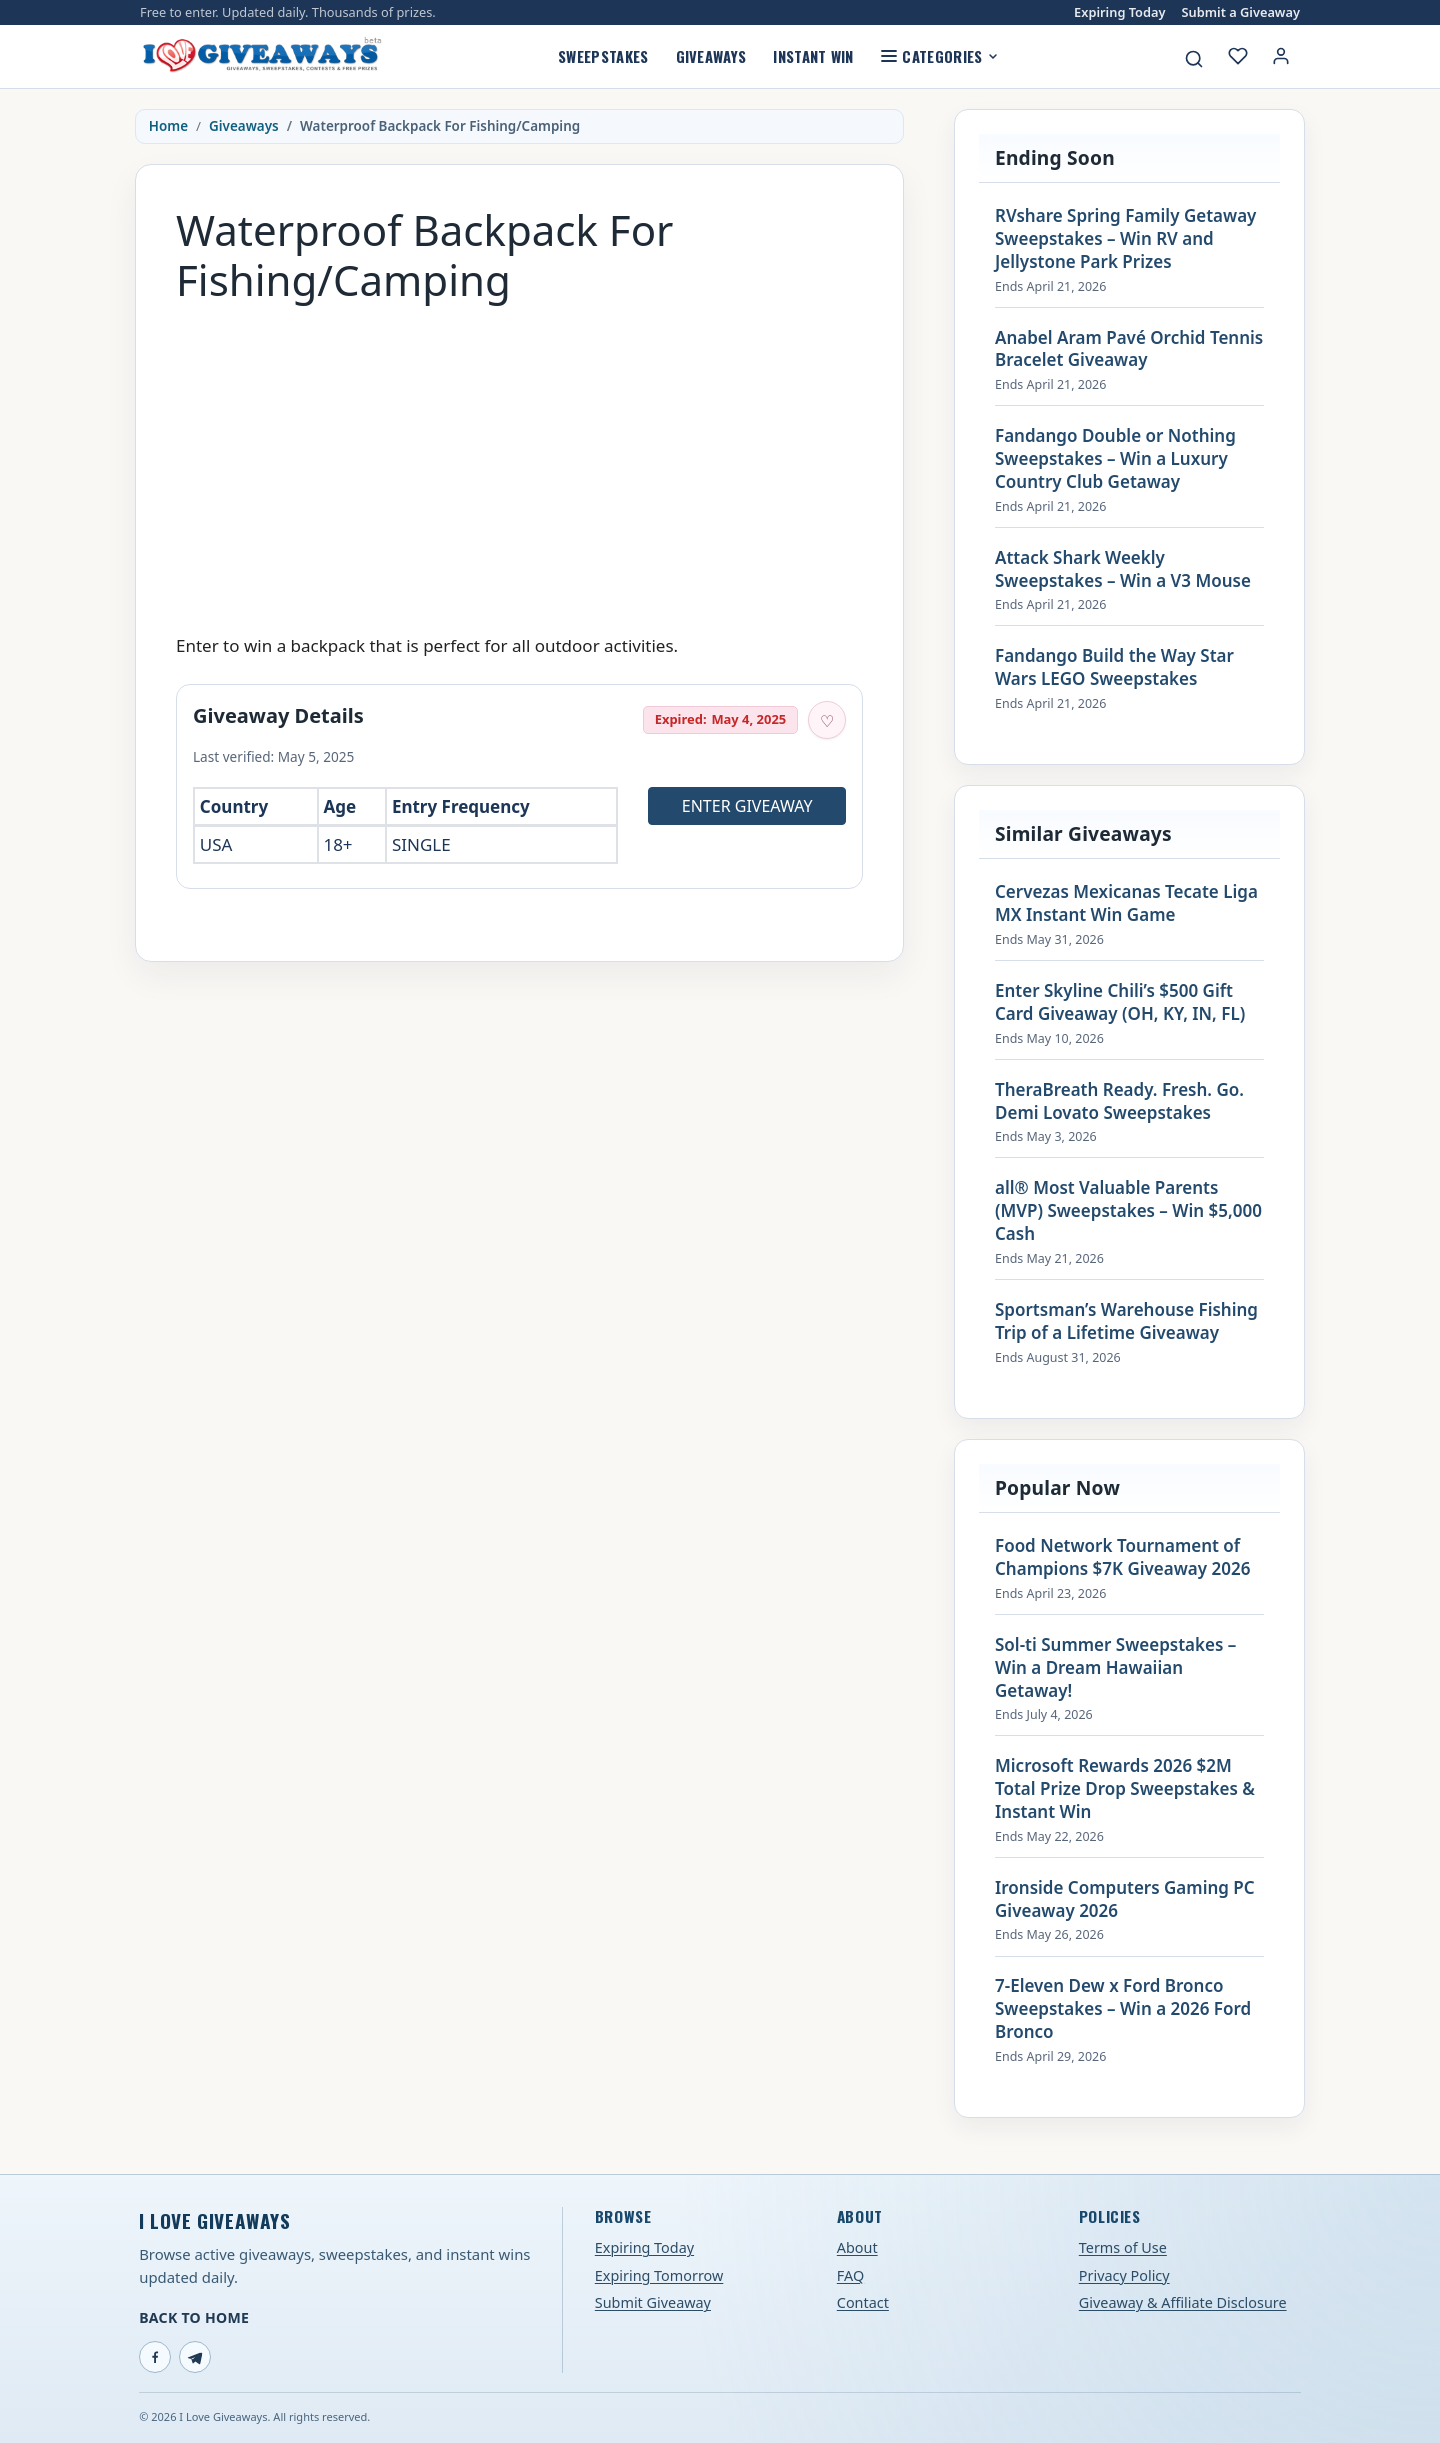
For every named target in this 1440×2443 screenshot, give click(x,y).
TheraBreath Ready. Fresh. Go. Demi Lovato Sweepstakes (1119, 1101)
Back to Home (194, 2317)
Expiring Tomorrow (659, 2275)
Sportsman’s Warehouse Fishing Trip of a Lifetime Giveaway (1126, 1321)
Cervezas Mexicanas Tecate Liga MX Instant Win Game (1126, 903)
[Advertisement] (519, 459)
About (857, 2247)
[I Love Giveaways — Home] (261, 56)
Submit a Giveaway (1241, 12)
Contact (863, 2302)
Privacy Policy (1124, 2275)
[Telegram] (195, 2357)
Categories (939, 56)
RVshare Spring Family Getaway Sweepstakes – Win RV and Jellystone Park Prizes (1125, 239)
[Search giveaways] (1194, 59)
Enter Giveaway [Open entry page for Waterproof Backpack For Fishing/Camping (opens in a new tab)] (747, 806)
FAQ (850, 2275)
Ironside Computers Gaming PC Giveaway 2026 (1125, 1899)
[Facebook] (155, 2357)
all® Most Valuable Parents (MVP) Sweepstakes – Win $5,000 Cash (1128, 1211)
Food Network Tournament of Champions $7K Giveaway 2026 (1122, 1557)
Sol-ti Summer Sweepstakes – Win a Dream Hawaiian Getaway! (1115, 1668)
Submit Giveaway (653, 2302)
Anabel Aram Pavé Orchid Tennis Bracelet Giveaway (1129, 349)
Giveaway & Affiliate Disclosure (1183, 2302)
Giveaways (711, 56)
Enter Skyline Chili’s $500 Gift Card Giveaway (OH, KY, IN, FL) (1120, 1002)
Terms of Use (1123, 2247)
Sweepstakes (603, 56)
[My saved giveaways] (1238, 56)
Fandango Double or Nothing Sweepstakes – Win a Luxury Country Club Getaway (1115, 459)
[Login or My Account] (1281, 56)
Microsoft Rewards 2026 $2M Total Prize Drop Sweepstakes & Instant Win (1125, 1789)
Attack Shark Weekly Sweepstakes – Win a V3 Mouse (1123, 569)
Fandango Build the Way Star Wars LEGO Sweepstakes (1114, 667)
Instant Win (813, 56)
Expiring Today (1119, 12)
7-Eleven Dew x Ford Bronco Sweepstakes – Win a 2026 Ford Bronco (1123, 2009)
